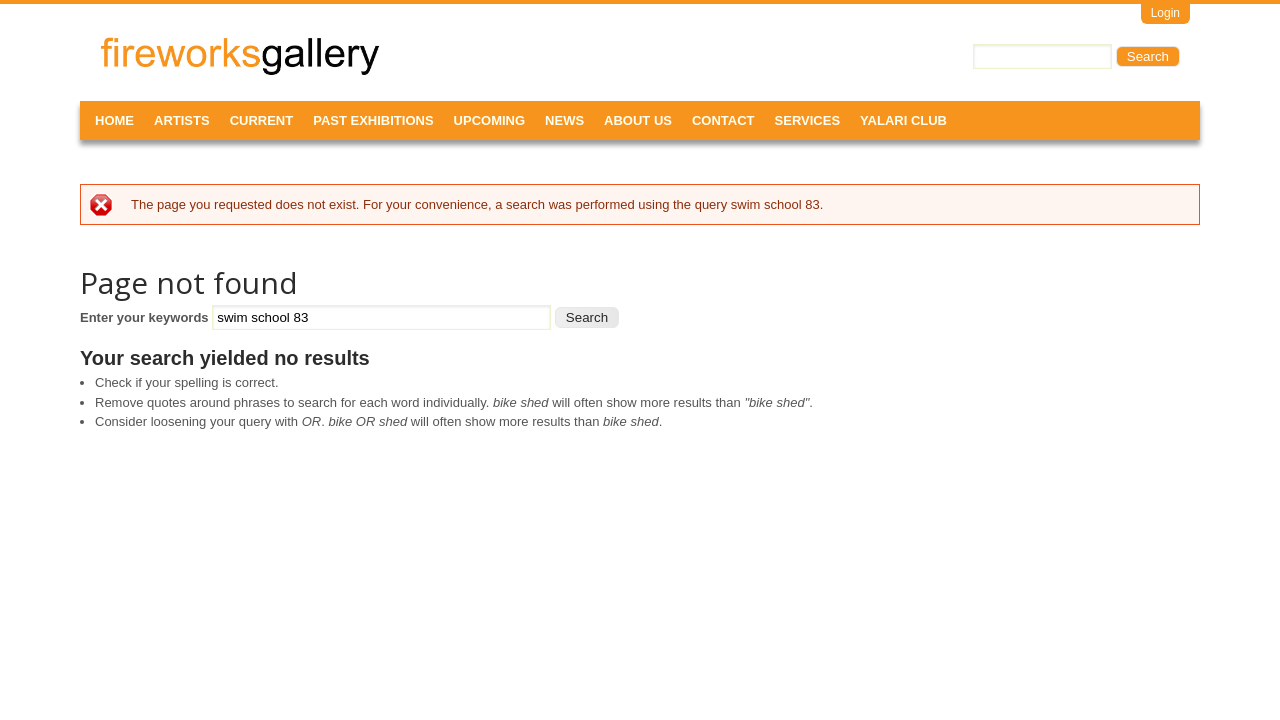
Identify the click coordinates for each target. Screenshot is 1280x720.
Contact (723, 120)
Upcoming (490, 120)
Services (808, 120)
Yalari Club (903, 120)
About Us (638, 120)
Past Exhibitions (373, 120)
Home (114, 120)
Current (262, 120)
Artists (182, 120)
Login (1165, 13)
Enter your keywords (146, 317)
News (564, 120)
